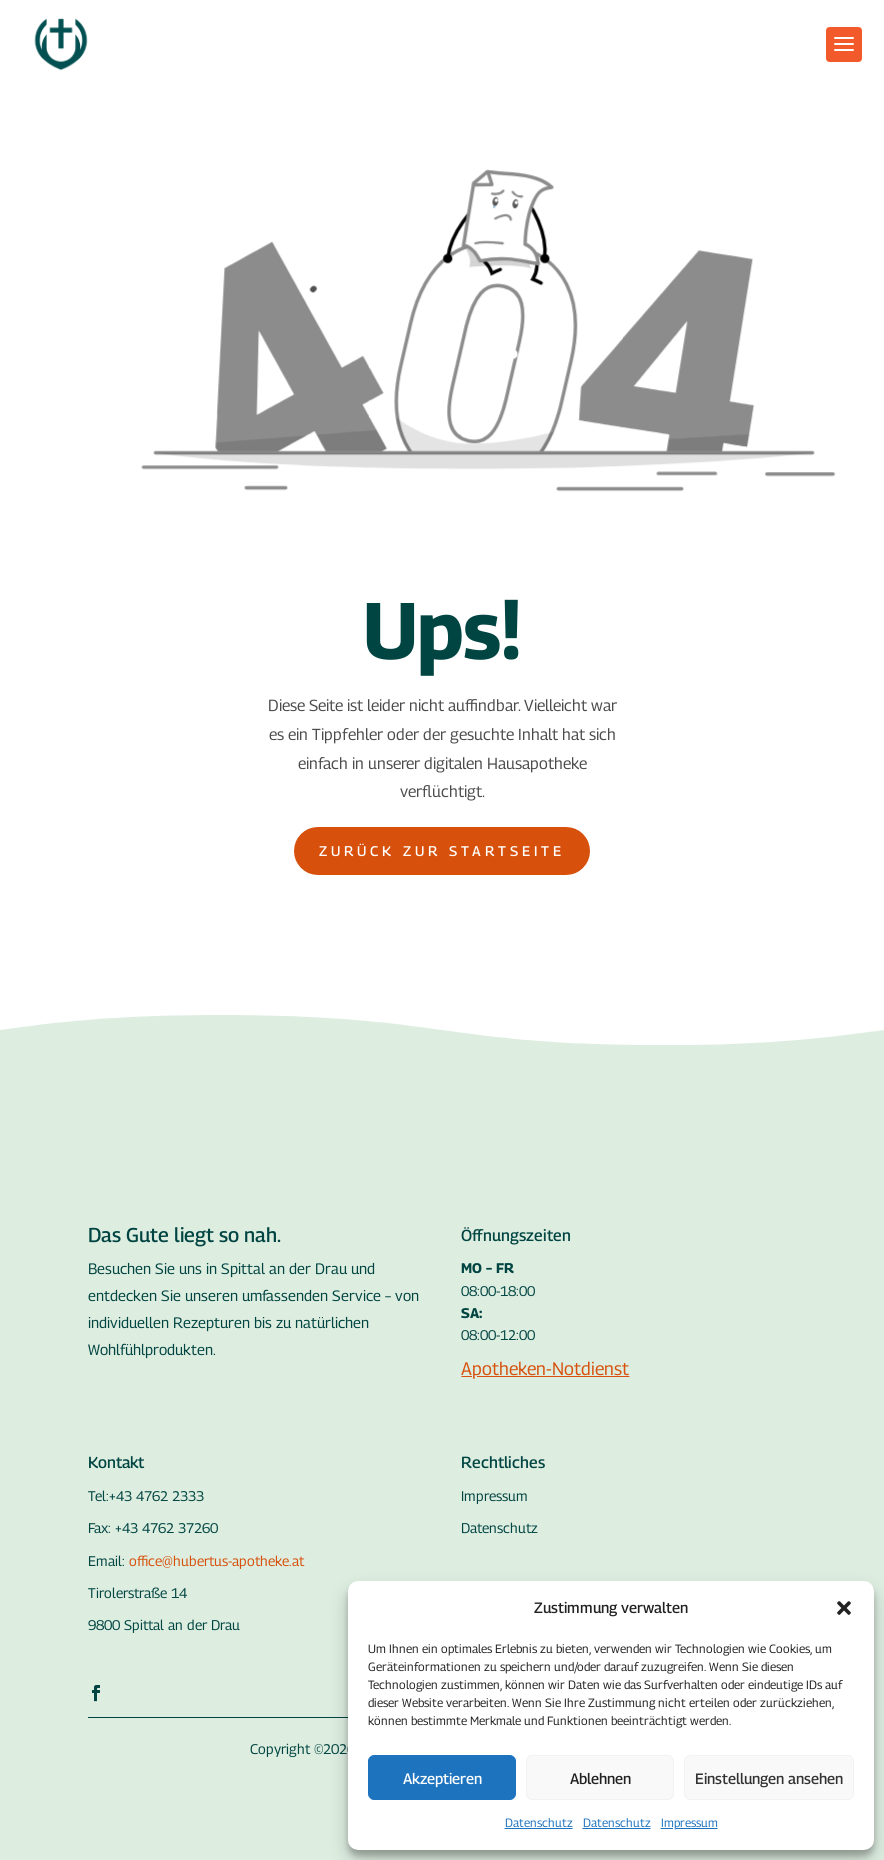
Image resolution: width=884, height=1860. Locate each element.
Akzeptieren (442, 1778)
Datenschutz (539, 1822)
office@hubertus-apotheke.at (216, 1560)
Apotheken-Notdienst (545, 1368)
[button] (844, 1608)
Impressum (689, 1822)
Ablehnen (600, 1778)
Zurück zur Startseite (442, 850)
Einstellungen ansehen (769, 1778)
